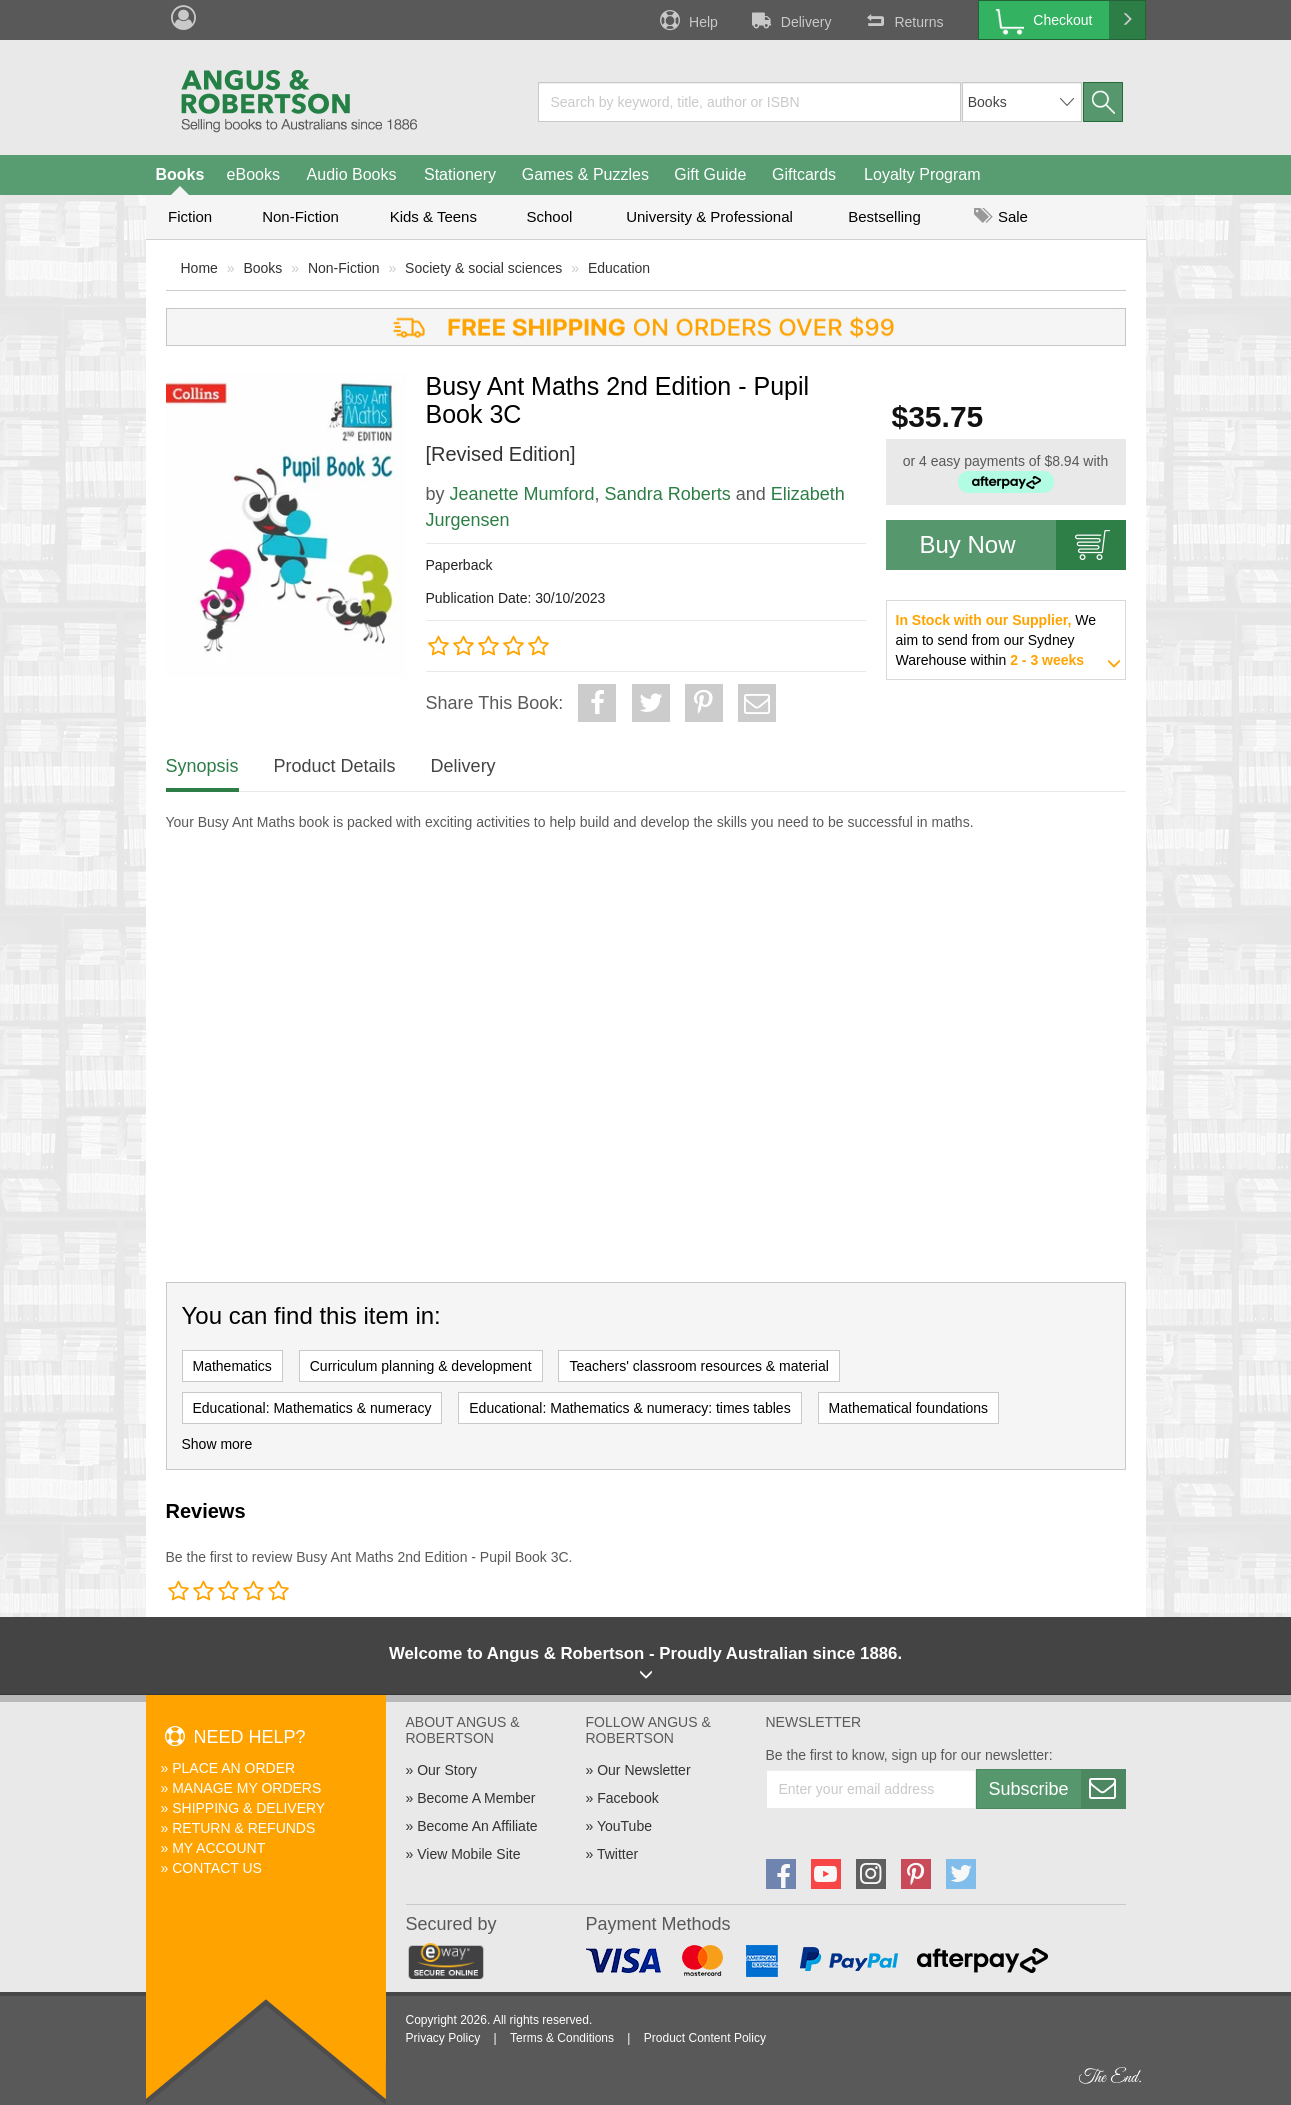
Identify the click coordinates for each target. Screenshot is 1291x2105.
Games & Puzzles (585, 174)
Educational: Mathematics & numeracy (312, 1408)
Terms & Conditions (562, 2038)
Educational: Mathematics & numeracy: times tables (629, 1408)
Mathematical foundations (909, 1408)
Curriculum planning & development (421, 1366)
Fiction (190, 216)
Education (619, 268)
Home (199, 268)
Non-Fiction (300, 216)
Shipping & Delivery (248, 1808)
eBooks (253, 174)
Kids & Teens (433, 216)
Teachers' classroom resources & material (698, 1366)
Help (687, 20)
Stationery (460, 174)
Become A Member (476, 1798)
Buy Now (1023, 545)
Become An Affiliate (477, 1826)
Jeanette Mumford (522, 494)
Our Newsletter (643, 1770)
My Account (218, 1848)
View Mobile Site (468, 1854)
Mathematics (232, 1366)
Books (180, 174)
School (550, 216)
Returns (902, 20)
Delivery (790, 20)
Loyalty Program (922, 174)
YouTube (624, 1826)
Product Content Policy (705, 2038)
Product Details (335, 766)
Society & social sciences (483, 268)
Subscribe (1057, 1789)
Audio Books (352, 174)
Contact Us (217, 1868)
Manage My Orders (246, 1788)
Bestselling (884, 216)
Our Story (447, 1770)
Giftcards (804, 174)
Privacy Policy (443, 2038)
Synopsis (202, 766)
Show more (217, 1444)
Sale (1001, 216)
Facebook (627, 1798)
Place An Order (233, 1768)
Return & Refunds (243, 1828)
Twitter (617, 1854)
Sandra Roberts (668, 494)
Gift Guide (710, 174)
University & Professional (709, 216)
